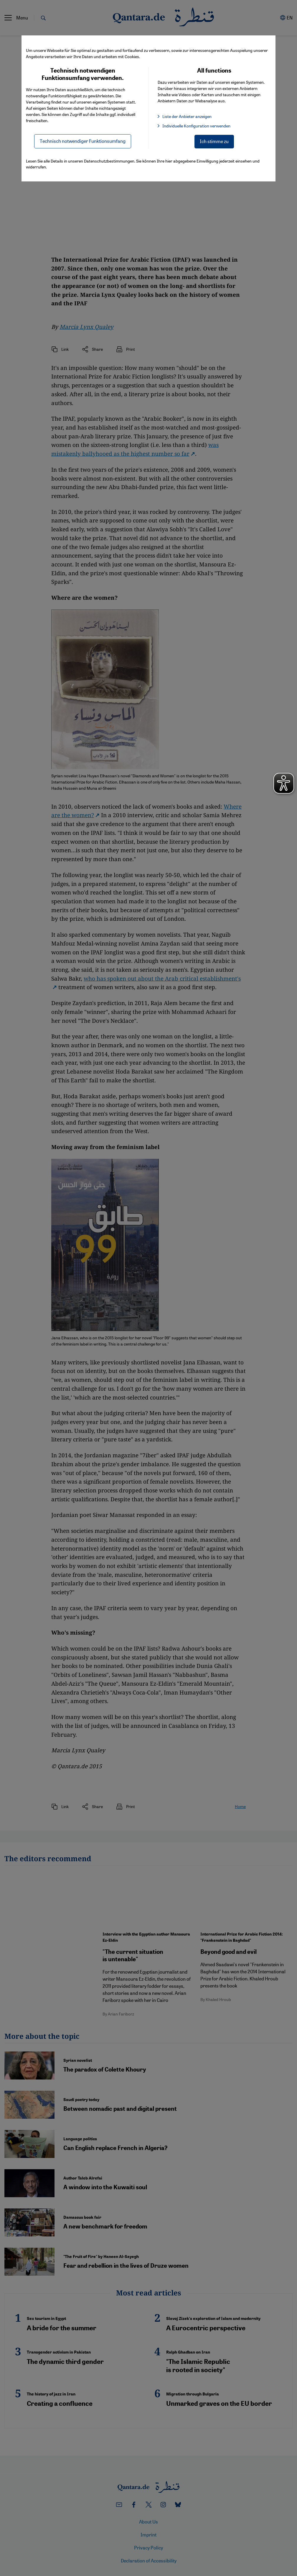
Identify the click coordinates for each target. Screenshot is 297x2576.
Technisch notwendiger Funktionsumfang (83, 141)
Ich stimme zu (214, 141)
